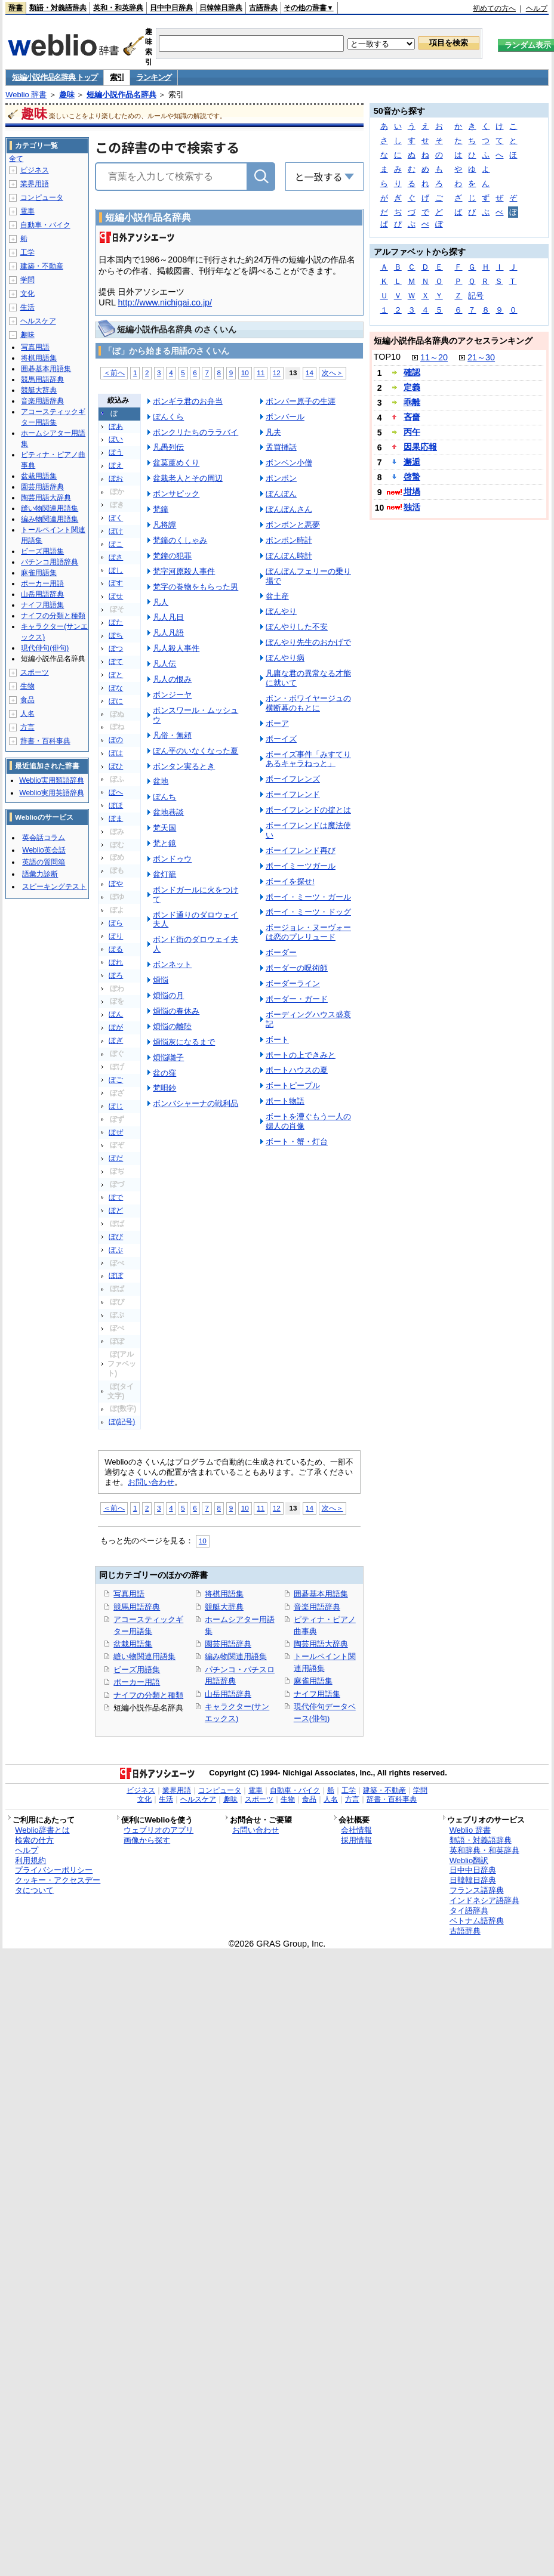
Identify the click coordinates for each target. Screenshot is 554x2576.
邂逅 (412, 462)
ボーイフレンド (293, 794)
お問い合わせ (151, 1482)
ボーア (277, 723)
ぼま (116, 818)
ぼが (116, 1027)
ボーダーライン (293, 983)
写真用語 (128, 1593)
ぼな (116, 688)
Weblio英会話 (43, 850)
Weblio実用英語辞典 (51, 793)
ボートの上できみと (301, 1055)
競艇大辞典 (224, 1606)
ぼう (116, 452)
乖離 (412, 402)
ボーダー (281, 952)
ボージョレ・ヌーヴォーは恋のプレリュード (308, 932)
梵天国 (164, 827)
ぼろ (116, 975)
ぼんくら (168, 416)
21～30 (481, 357)
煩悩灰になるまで (184, 1041)
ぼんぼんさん (289, 509)
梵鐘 (160, 509)
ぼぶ (116, 1250)
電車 (27, 211)
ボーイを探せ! (290, 881)
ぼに (116, 701)
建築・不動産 (41, 266)
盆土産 (277, 596)
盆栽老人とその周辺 (188, 478)
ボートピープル (293, 1085)
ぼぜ (116, 1132)
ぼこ (116, 544)
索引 (117, 77)
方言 (27, 727)
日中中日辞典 (171, 7)
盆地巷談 (168, 812)
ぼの (116, 740)
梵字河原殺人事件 (184, 571)
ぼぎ (116, 1040)
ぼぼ (116, 1275)
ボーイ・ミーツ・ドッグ (308, 911)
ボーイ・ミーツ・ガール (308, 896)
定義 (412, 387)
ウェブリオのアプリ (158, 1830)
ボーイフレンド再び (301, 850)
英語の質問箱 (43, 862)
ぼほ (116, 805)
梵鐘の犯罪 (172, 555)
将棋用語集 (224, 1593)
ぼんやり (281, 611)
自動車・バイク (45, 225)
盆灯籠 (164, 874)
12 (277, 372)
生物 (27, 686)
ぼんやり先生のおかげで (308, 642)
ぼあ (116, 426)
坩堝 (412, 491)
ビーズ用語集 (136, 1669)
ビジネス (34, 170)
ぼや (116, 883)
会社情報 (356, 1830)
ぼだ (116, 1158)
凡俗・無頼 (172, 735)
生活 (27, 307)
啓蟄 (412, 476)
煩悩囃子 (168, 1057)
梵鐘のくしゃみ (180, 540)
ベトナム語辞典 (477, 1920)
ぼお (116, 478)
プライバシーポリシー (54, 1869)
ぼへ (116, 792)
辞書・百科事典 (45, 741)
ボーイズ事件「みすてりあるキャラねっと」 (308, 759)
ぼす (116, 583)
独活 (412, 507)
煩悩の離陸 (172, 1026)
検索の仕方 (34, 1840)
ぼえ (116, 465)
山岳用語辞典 (228, 1693)
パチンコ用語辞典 (49, 562)
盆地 (160, 781)
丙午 (412, 432)
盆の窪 (164, 1072)
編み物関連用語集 (236, 1656)
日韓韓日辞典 (220, 7)
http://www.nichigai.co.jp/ (165, 302)
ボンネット (172, 964)
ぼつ (116, 648)
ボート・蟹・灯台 (297, 1141)
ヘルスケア (38, 321)
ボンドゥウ (172, 858)
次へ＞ (332, 372)
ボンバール (285, 416)
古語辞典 (263, 7)
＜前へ (114, 372)
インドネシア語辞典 (484, 1900)
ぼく (116, 518)
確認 (412, 372)
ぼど (116, 1210)
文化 (27, 293)
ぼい (116, 439)
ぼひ (116, 766)
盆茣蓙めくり (176, 462)
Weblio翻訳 (469, 1860)
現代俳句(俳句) (45, 648)
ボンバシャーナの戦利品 (195, 1103)
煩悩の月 (168, 995)
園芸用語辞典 (228, 1643)
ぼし (116, 570)
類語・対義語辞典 (58, 7)
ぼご (116, 1080)
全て (16, 158)
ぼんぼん (281, 493)
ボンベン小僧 (289, 462)
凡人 (160, 602)
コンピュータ (41, 197)
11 (260, 372)
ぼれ (116, 962)
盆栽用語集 (132, 1643)
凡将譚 (164, 524)
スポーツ (34, 672)
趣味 (67, 94)
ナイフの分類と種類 (148, 1695)
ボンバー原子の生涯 (301, 401)
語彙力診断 (40, 874)
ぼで (116, 1197)
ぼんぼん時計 (289, 555)
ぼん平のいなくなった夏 (195, 750)
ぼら (116, 923)
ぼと (116, 675)
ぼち (116, 635)
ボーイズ (281, 738)
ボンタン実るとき (184, 766)
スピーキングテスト (54, 886)
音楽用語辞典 (317, 1606)
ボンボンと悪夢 (293, 524)
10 (245, 372)
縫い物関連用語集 (144, 1656)
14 (309, 372)
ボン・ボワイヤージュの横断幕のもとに (308, 703)
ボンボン (281, 478)
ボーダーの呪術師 (297, 967)
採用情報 (356, 1840)
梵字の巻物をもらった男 (195, 586)
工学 (27, 252)
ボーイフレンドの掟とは (308, 809)
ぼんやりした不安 (297, 626)
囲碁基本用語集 (321, 1593)
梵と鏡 (164, 843)
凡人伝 (164, 663)
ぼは (116, 753)
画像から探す (147, 1840)
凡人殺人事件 (176, 648)
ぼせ (116, 596)
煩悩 (160, 979)
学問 (27, 280)
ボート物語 (285, 1101)
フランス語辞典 (477, 1890)
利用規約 (30, 1860)
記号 (476, 295)
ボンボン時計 (289, 540)
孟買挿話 (281, 447)
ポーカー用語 (136, 1682)
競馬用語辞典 (136, 1606)
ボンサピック (176, 493)
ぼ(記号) (122, 1421)
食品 (27, 700)
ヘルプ (536, 8)
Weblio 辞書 (26, 94)
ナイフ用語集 (317, 1693)
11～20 (434, 357)
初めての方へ (494, 8)
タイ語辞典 (469, 1910)
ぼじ (116, 1106)
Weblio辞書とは (42, 1830)
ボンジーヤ (172, 694)
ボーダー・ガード (297, 998)
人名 (27, 713)
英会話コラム (43, 837)
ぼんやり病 (285, 657)
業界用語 (34, 184)
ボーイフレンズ (293, 778)
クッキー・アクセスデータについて (57, 1885)
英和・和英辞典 (118, 7)
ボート (277, 1039)
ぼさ (116, 557)
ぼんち (164, 796)
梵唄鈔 (164, 1087)
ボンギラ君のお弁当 (188, 401)
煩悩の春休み (176, 1010)
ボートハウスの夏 (297, 1069)
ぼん (116, 1014)
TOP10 (387, 357)
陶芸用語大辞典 (321, 1643)
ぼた (116, 622)
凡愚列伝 (168, 447)
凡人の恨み (172, 679)
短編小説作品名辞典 (121, 94)
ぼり (116, 936)
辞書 (15, 7)
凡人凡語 (168, 632)
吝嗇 (412, 417)
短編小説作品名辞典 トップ (54, 77)
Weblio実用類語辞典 (51, 780)
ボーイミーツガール (301, 865)
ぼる (116, 949)
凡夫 (273, 432)
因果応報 (420, 447)
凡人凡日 (168, 617)
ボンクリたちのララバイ (195, 432)
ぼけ (116, 531)
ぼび (116, 1237)
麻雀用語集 (313, 1680)
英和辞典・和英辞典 (484, 1850)
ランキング (153, 77)
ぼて (116, 661)
